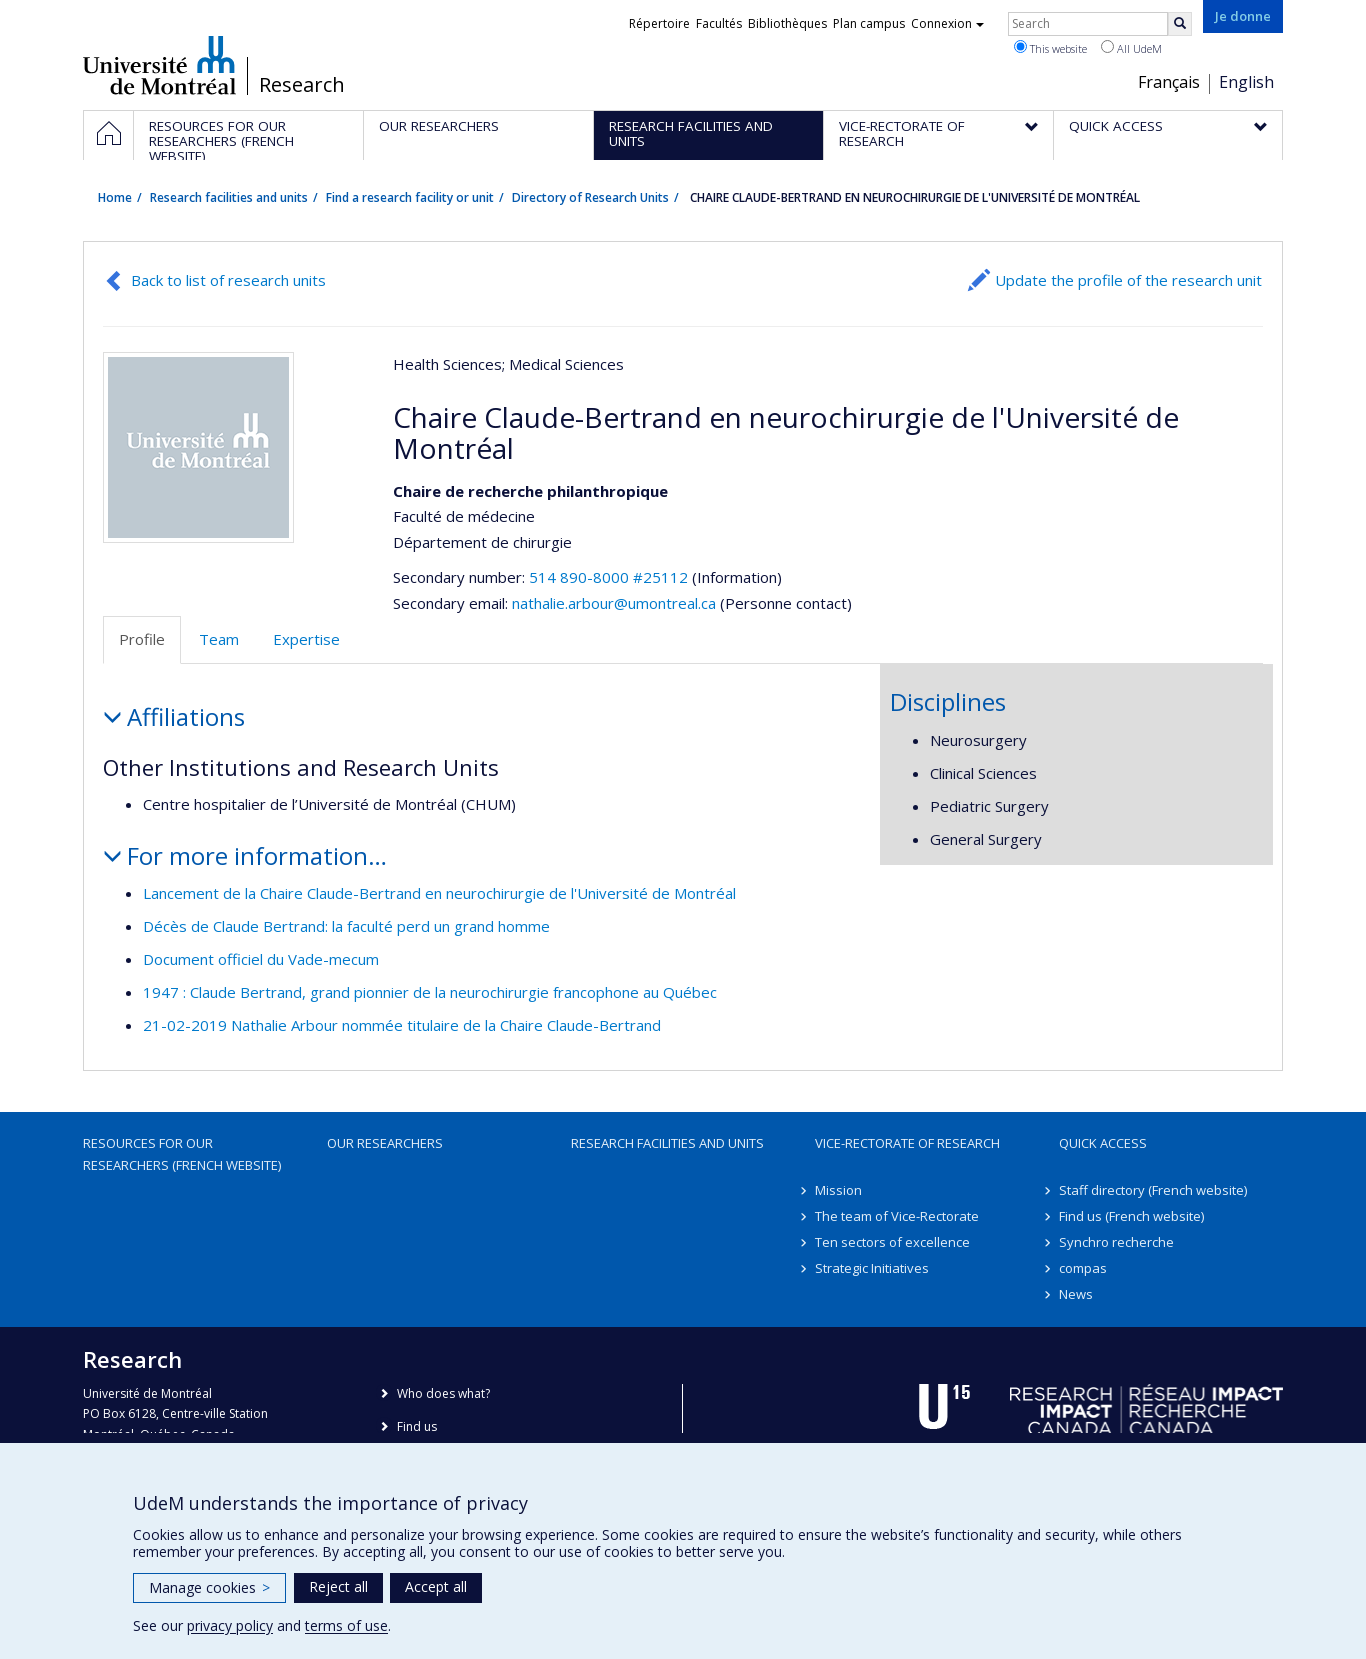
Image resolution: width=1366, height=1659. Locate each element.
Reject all (338, 1586)
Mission (838, 1190)
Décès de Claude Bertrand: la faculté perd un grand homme (346, 926)
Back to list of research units (228, 280)
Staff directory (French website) (1153, 1190)
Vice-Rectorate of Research (907, 1143)
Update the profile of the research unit (1128, 280)
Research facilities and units (229, 197)
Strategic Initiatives (872, 1268)
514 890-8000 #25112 (608, 577)
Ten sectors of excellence (892, 1242)
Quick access (1103, 1143)
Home (115, 197)
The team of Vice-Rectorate (897, 1216)
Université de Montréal (159, 65)
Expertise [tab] (306, 639)
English (1246, 82)
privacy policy (230, 1625)
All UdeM (1131, 48)
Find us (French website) (1131, 1216)
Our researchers (385, 1143)
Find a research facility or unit (410, 197)
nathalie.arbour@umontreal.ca (614, 603)
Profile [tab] (142, 639)
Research (302, 85)
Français (1169, 82)
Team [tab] (219, 639)
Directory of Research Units (590, 197)
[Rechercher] (1180, 24)
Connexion (947, 23)
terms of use (346, 1625)
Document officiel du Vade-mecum (261, 959)
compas (1083, 1268)
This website (1050, 48)
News (1076, 1294)
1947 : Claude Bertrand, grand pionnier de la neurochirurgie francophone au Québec (430, 992)
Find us (417, 1426)
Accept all (436, 1586)
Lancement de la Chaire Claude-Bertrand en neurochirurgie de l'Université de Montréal (439, 893)
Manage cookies (209, 1587)
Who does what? (443, 1393)
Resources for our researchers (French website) (182, 1154)
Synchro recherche (1116, 1242)
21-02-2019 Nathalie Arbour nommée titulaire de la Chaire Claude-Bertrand (402, 1025)
